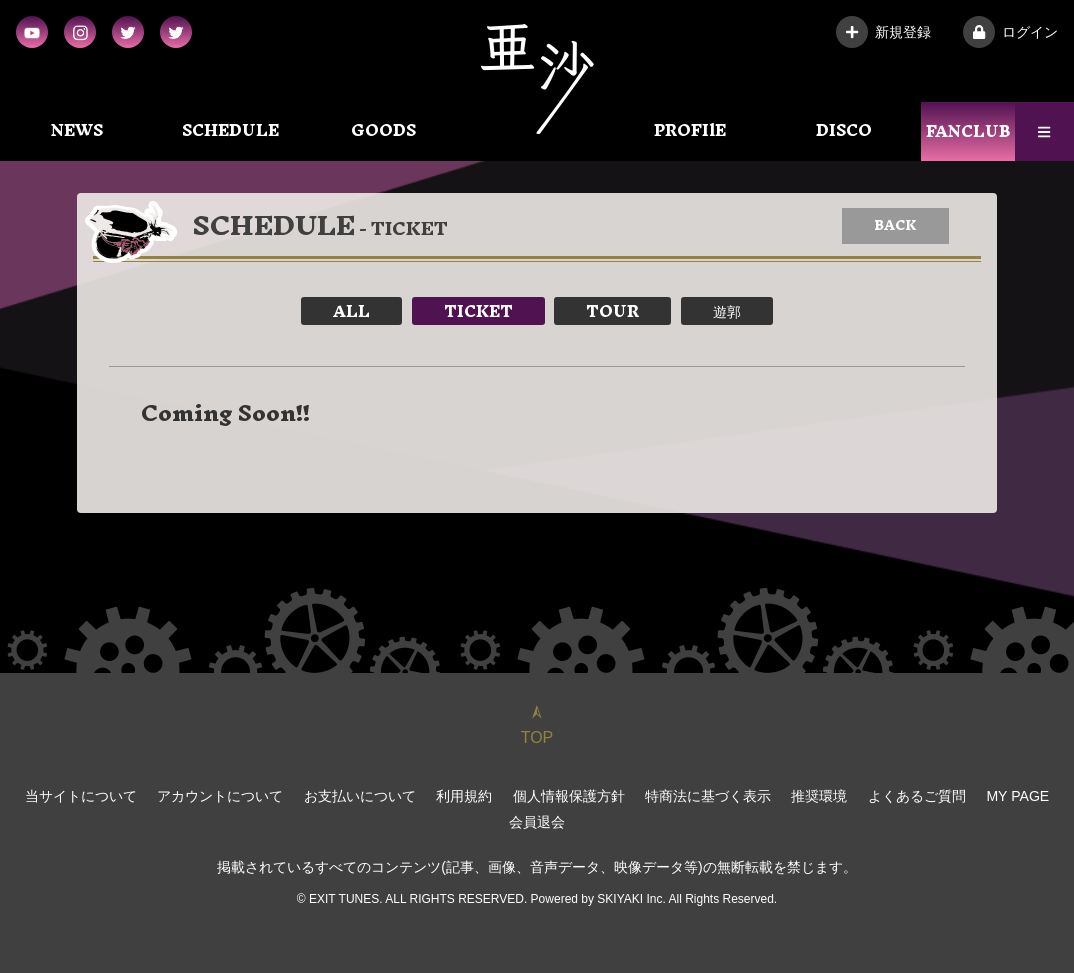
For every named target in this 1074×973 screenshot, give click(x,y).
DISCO (844, 130)
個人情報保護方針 (569, 796)
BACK (895, 225)
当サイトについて (81, 796)
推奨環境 (820, 796)
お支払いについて (360, 796)
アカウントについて (220, 796)
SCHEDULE (230, 130)
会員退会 (537, 822)
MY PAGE (1018, 796)
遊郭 (727, 311)
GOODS (383, 130)
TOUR (612, 311)
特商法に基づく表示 (708, 796)
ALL (351, 311)
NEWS (77, 130)
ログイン (1010, 32)
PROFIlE (690, 130)
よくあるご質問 (917, 796)
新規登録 (883, 32)
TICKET (478, 311)
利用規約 (464, 796)
